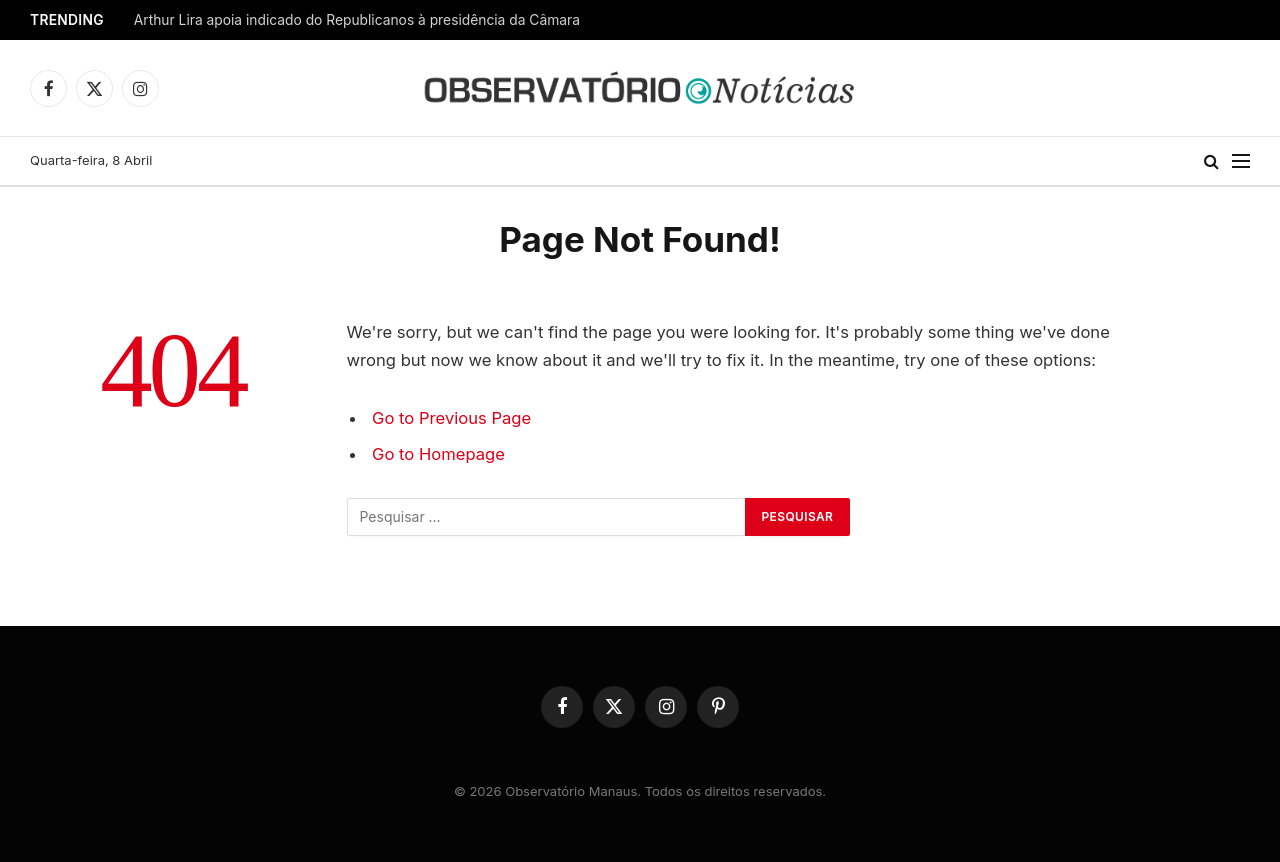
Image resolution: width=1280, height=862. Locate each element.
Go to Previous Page (451, 418)
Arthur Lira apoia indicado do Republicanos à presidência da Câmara (357, 20)
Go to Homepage (438, 454)
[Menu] (1241, 161)
